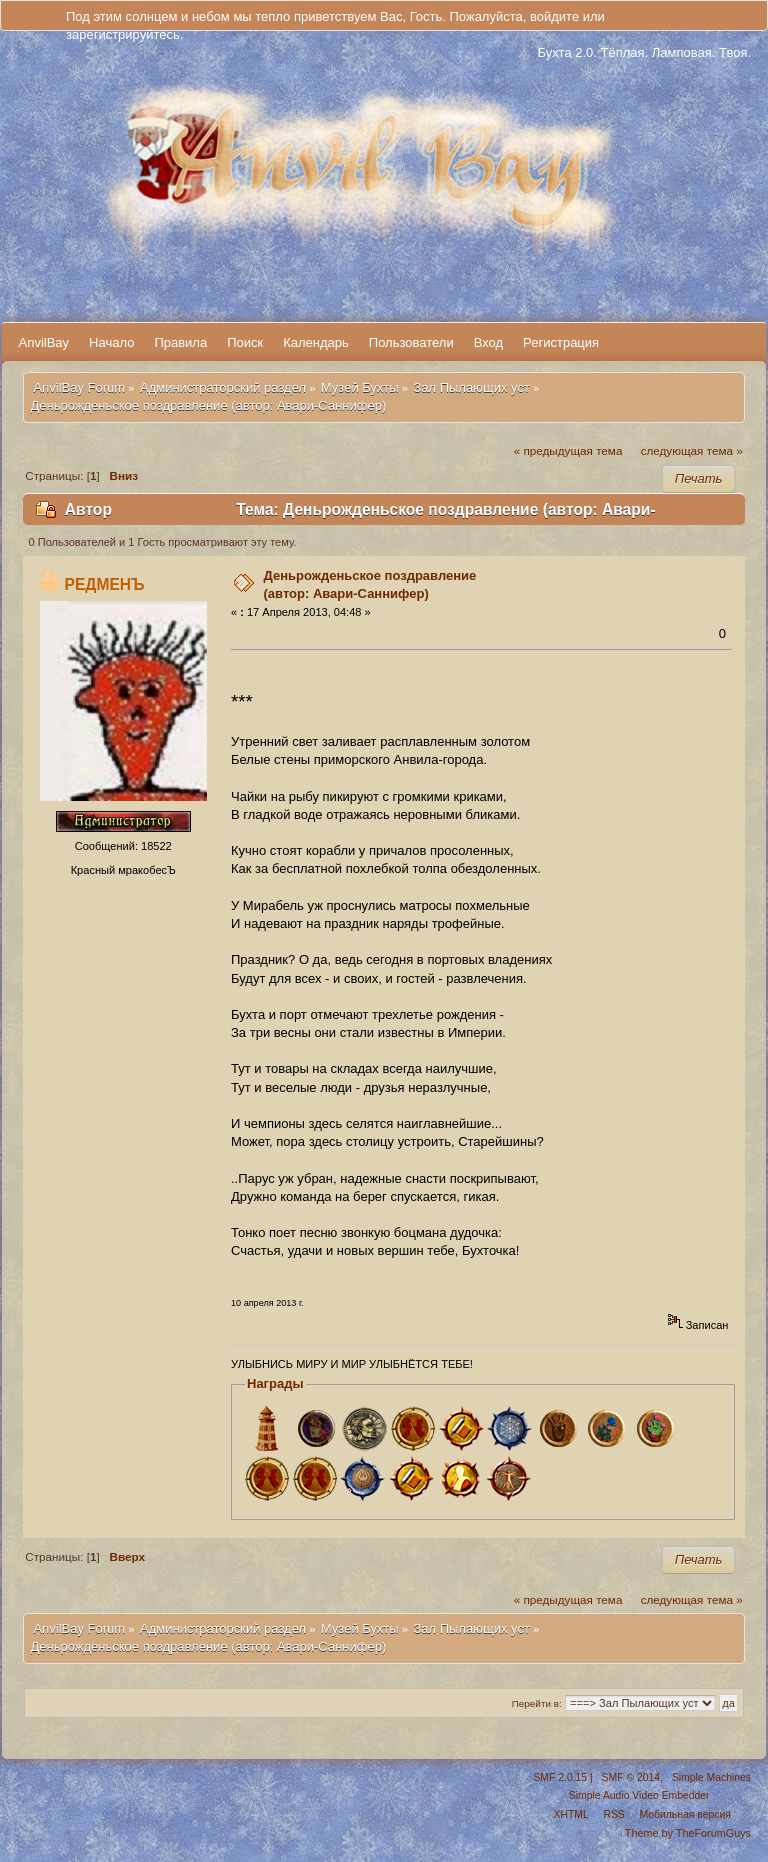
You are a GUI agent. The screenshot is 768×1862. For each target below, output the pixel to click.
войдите (554, 16)
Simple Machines (711, 1777)
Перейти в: (537, 1703)
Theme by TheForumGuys (688, 1833)
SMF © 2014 (631, 1777)
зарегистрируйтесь (123, 34)
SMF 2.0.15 (560, 1777)
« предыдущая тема (568, 450)
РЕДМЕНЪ (105, 584)
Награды (275, 1383)
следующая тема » (692, 450)
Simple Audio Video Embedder (639, 1795)
